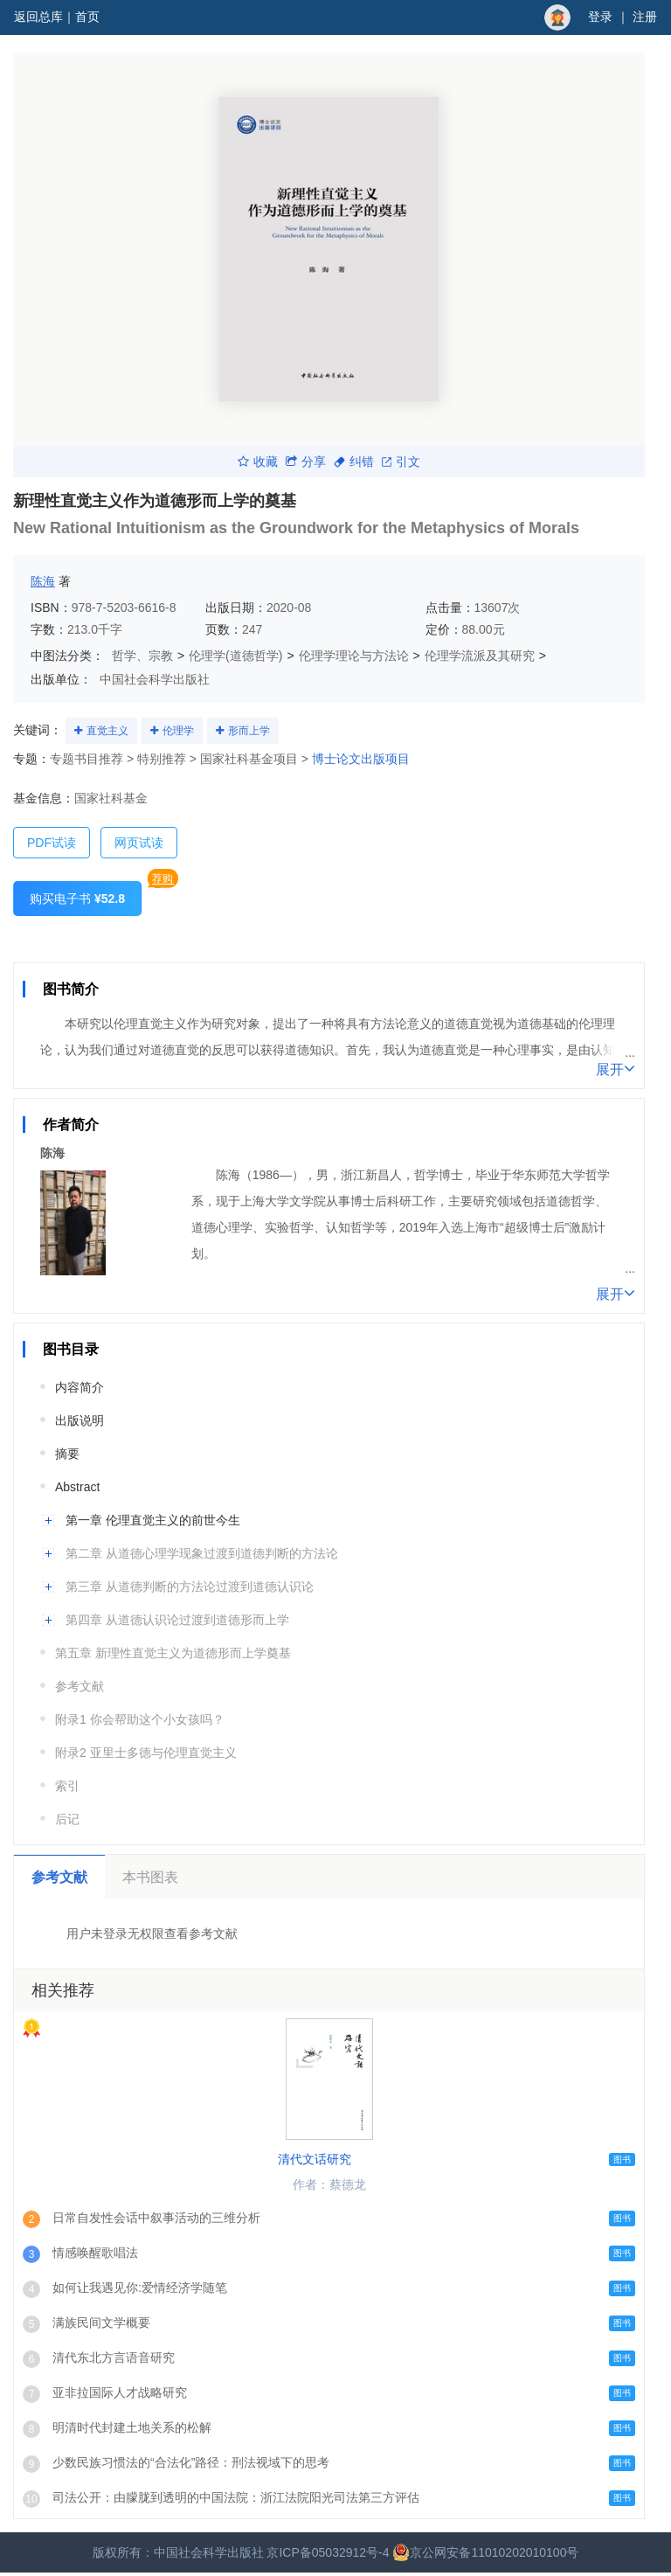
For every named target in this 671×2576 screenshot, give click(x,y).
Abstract (77, 1487)
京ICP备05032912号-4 (327, 2552)
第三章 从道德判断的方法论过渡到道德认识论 (190, 1587)
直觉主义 (107, 731)
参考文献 (79, 1686)
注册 (645, 17)
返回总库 (38, 17)
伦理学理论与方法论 (354, 656)
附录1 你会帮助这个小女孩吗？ (140, 1719)
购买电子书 (77, 899)
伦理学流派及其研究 (480, 656)
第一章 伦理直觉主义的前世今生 (153, 1520)
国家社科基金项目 (249, 759)
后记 (67, 1819)
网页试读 (138, 843)
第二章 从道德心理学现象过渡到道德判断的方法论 (202, 1553)
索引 (67, 1786)
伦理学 (178, 731)
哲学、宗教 (142, 656)
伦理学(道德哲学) (235, 656)
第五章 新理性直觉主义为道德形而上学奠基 (173, 1653)
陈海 (43, 581)
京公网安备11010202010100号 (485, 2552)
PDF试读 (51, 843)
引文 (401, 462)
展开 (615, 1068)
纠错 (354, 462)
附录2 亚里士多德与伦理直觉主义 (146, 1753)
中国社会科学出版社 (155, 679)
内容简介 (79, 1387)
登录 (600, 17)
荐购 (162, 878)
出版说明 (79, 1420)
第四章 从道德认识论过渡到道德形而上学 (177, 1620)
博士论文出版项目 (361, 759)
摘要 (67, 1454)
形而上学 (249, 731)
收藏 (258, 462)
